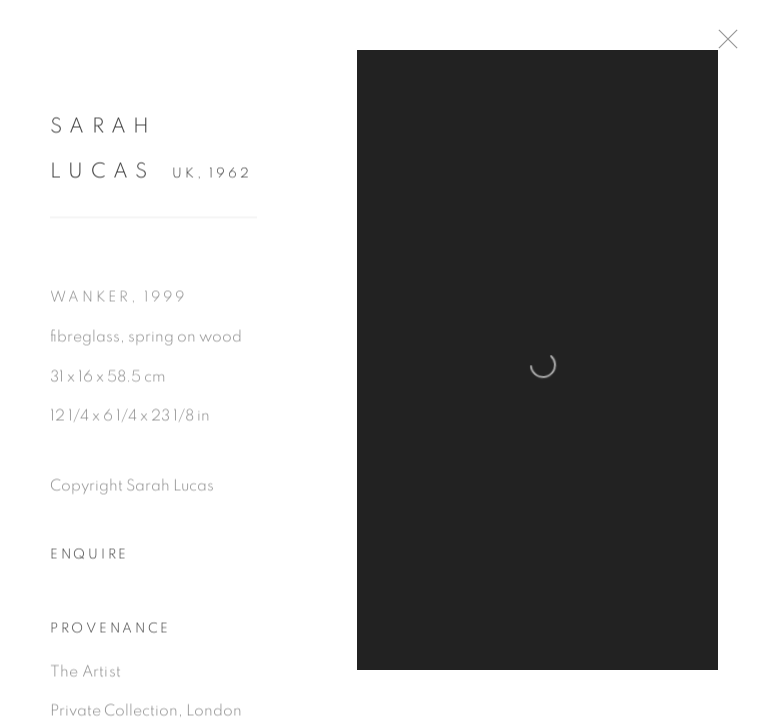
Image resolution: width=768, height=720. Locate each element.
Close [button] (723, 45)
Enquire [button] (89, 556)
